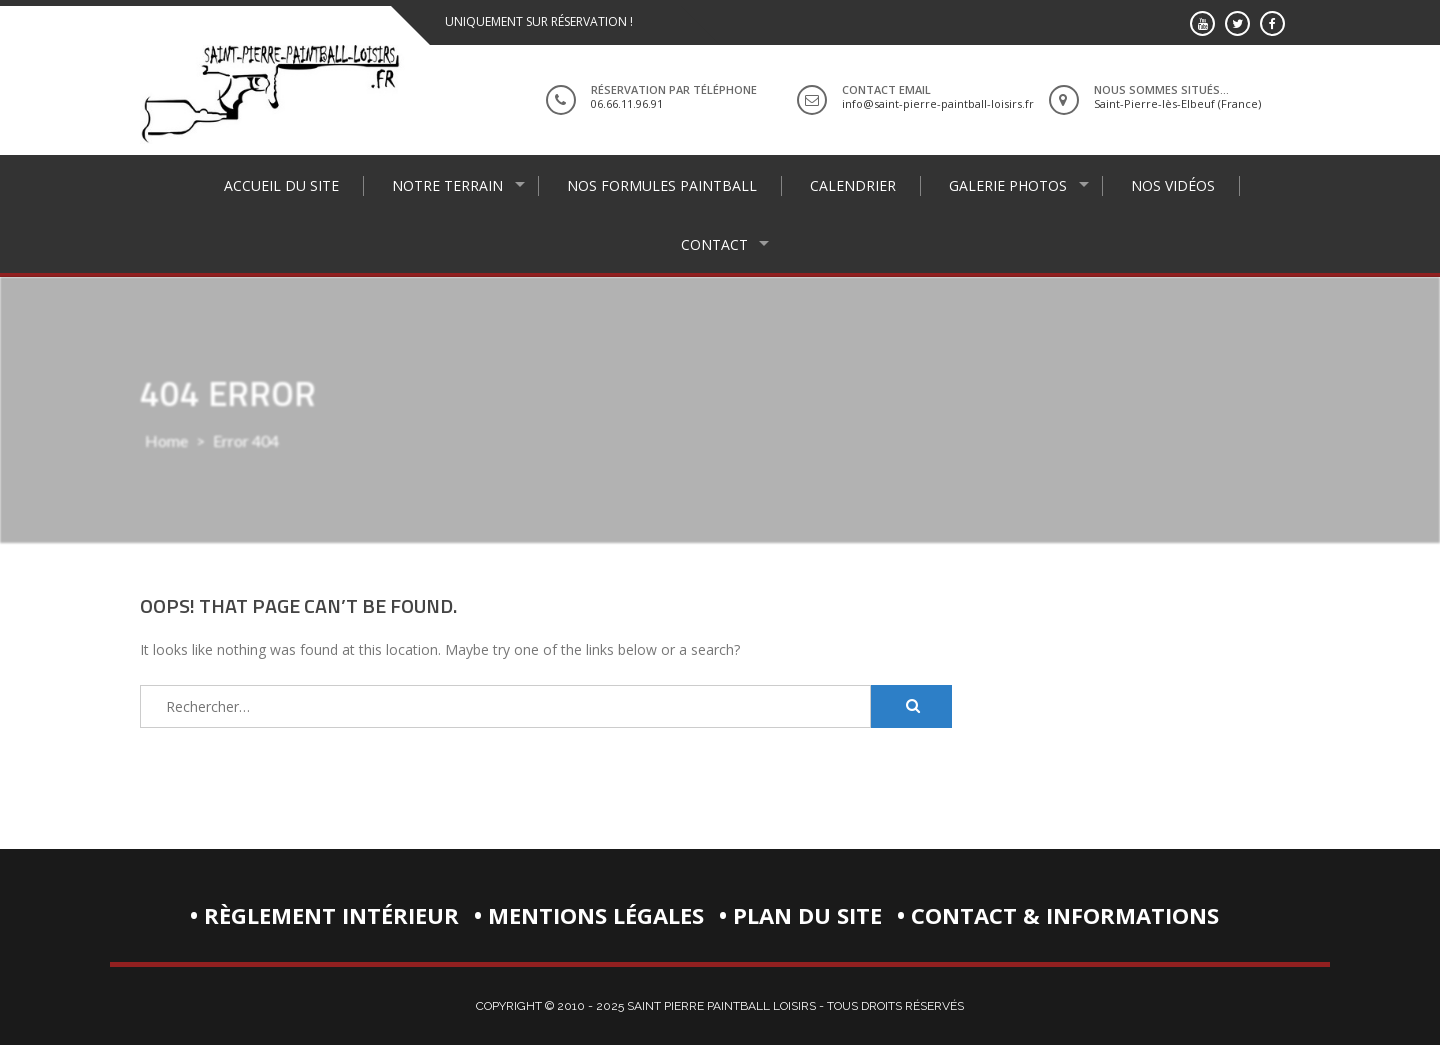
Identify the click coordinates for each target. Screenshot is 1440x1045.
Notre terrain (447, 185)
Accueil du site (281, 185)
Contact (714, 244)
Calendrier (853, 185)
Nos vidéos (1173, 185)
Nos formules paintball (662, 185)
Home (166, 440)
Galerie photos (1008, 185)
